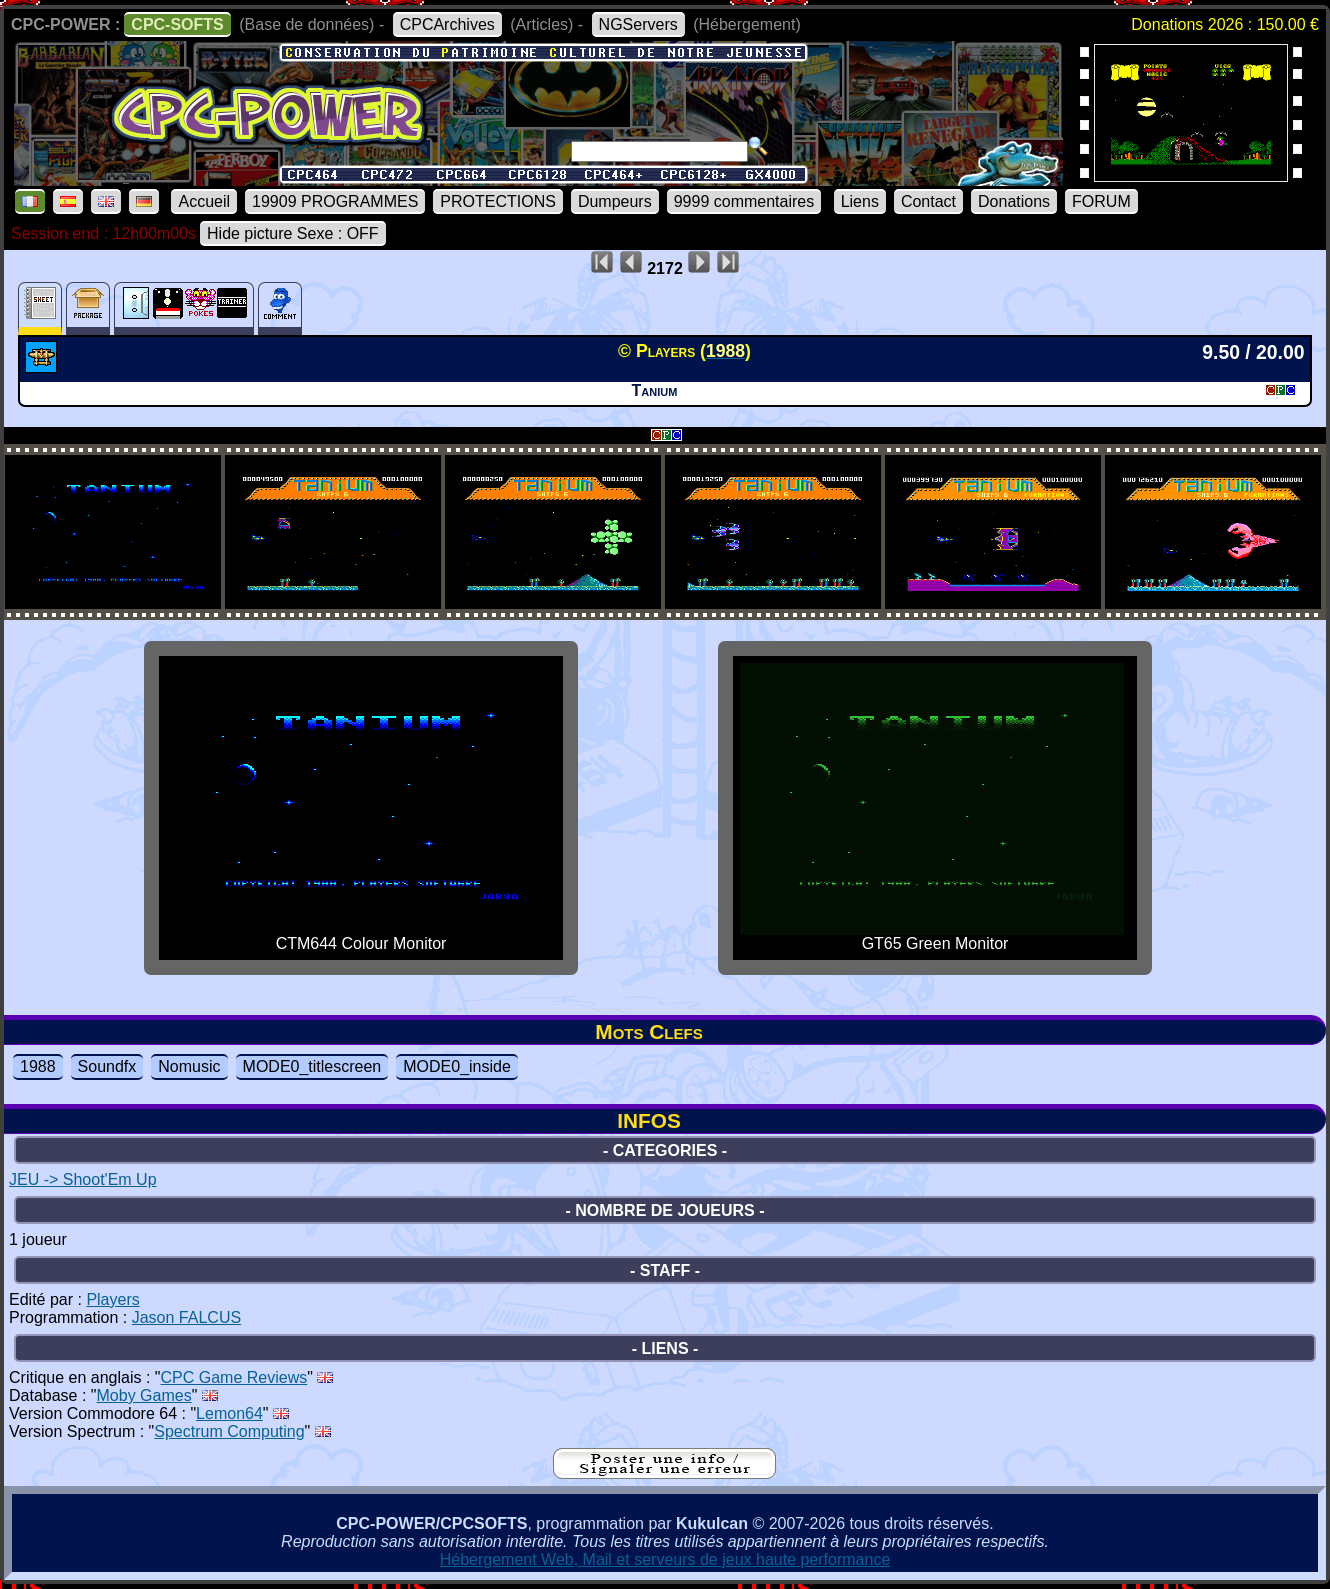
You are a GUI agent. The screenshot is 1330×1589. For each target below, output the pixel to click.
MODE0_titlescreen (312, 1066)
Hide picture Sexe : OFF (293, 233)
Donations (1014, 201)
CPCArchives (447, 24)
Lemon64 (229, 1413)
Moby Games (144, 1395)
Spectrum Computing (229, 1431)
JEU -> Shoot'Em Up (83, 1179)
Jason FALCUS (186, 1317)
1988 (38, 1066)
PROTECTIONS (498, 201)
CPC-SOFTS (177, 24)
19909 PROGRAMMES (335, 201)
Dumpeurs (615, 201)
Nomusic (189, 1066)
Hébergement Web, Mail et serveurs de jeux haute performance (665, 1559)
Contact (928, 201)
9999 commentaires (744, 201)
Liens (860, 201)
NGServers (638, 24)
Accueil (204, 201)
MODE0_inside (457, 1066)
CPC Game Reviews (234, 1377)
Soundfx (107, 1066)
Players (112, 1299)
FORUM (1101, 201)
